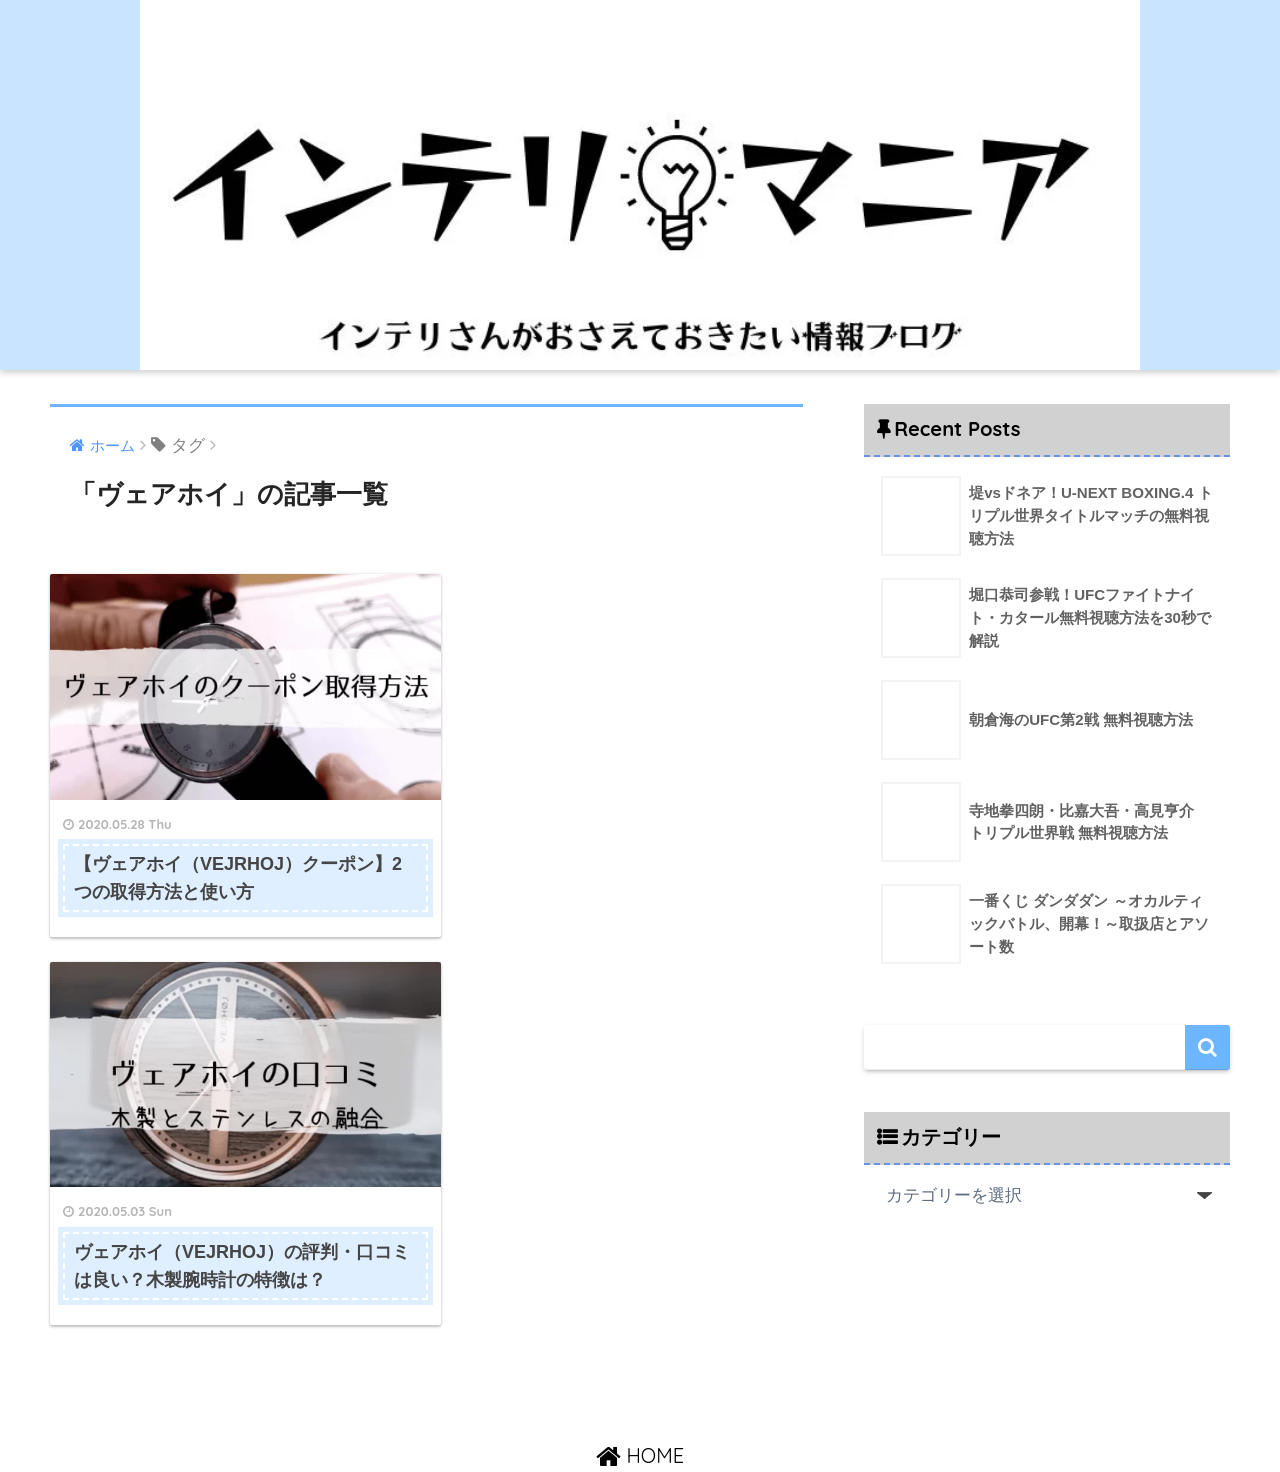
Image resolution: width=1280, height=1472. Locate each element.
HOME (640, 1370)
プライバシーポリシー (762, 1413)
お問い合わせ (630, 1413)
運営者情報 (535, 1413)
